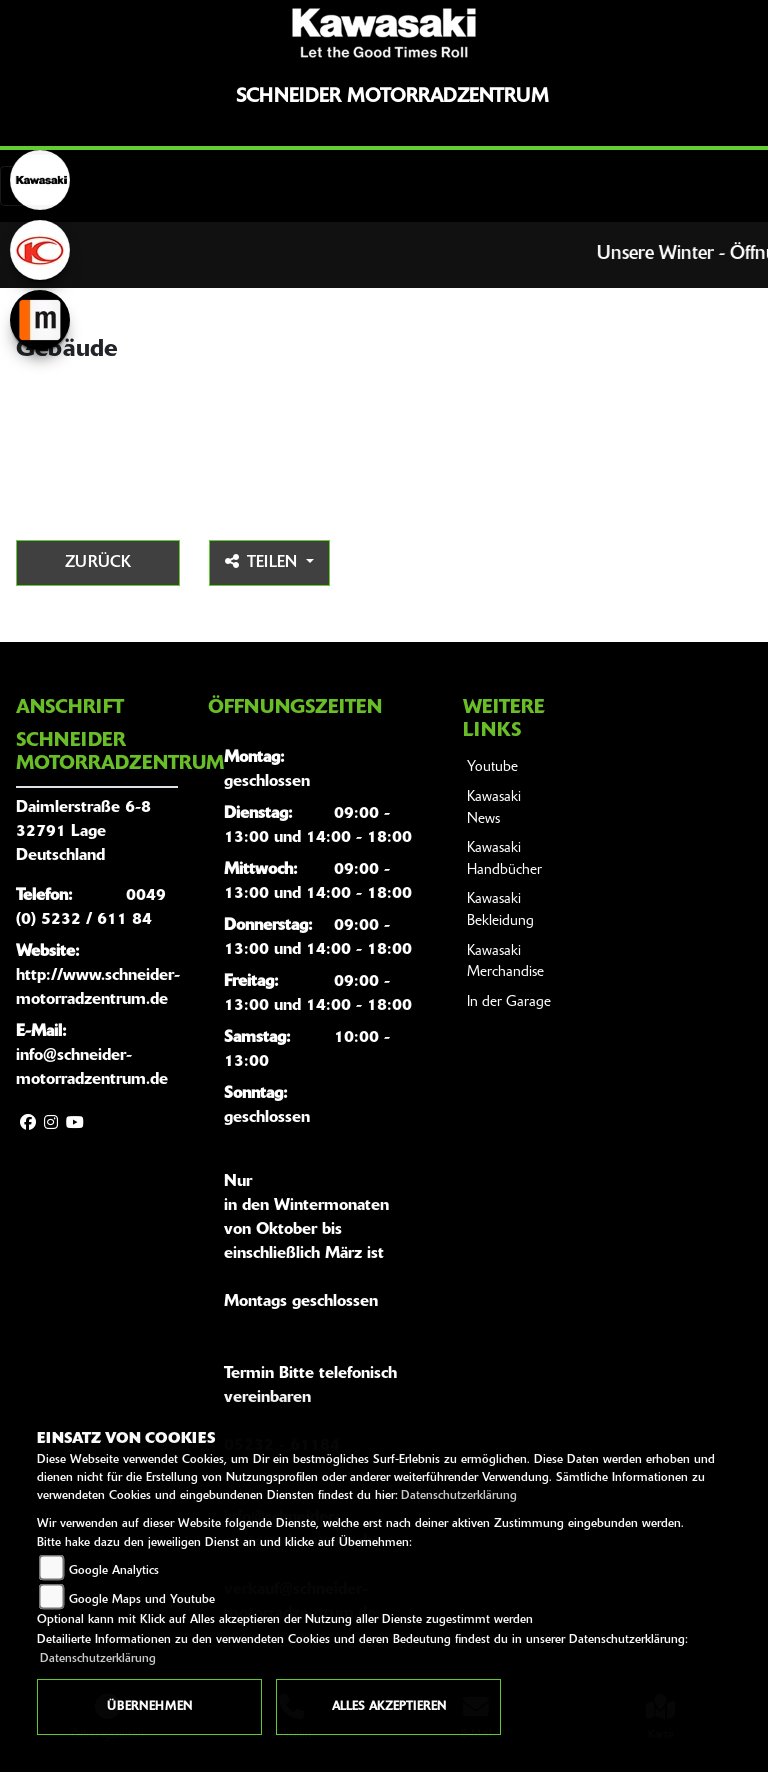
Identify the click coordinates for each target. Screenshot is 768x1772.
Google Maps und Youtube (142, 1600)
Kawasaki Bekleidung (500, 910)
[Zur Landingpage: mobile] (40, 320)
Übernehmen (149, 1707)
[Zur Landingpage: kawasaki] (40, 180)
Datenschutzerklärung (459, 1496)
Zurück (98, 563)
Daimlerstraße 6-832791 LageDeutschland (83, 832)
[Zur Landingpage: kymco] (40, 250)
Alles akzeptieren (389, 1707)
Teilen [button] (263, 562)
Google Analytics (114, 1571)
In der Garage (509, 1002)
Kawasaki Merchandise (505, 962)
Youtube (492, 767)
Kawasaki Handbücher (504, 859)
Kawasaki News (494, 808)
